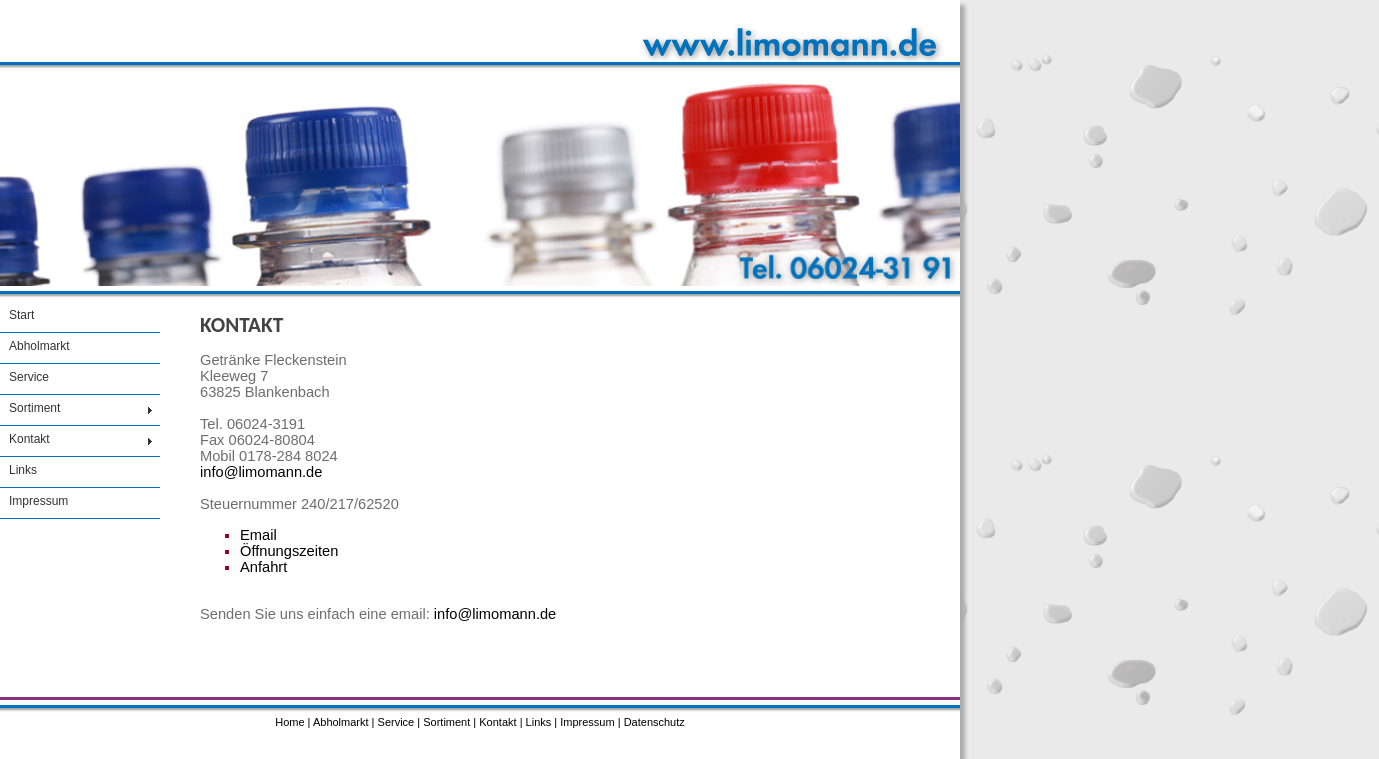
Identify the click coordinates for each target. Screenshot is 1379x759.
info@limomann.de (261, 472)
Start (21, 315)
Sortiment (34, 408)
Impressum (38, 501)
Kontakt (29, 439)
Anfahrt (263, 567)
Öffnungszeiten (289, 551)
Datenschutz (654, 722)
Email (258, 535)
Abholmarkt (39, 346)
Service (29, 377)
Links (23, 470)
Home (289, 722)
